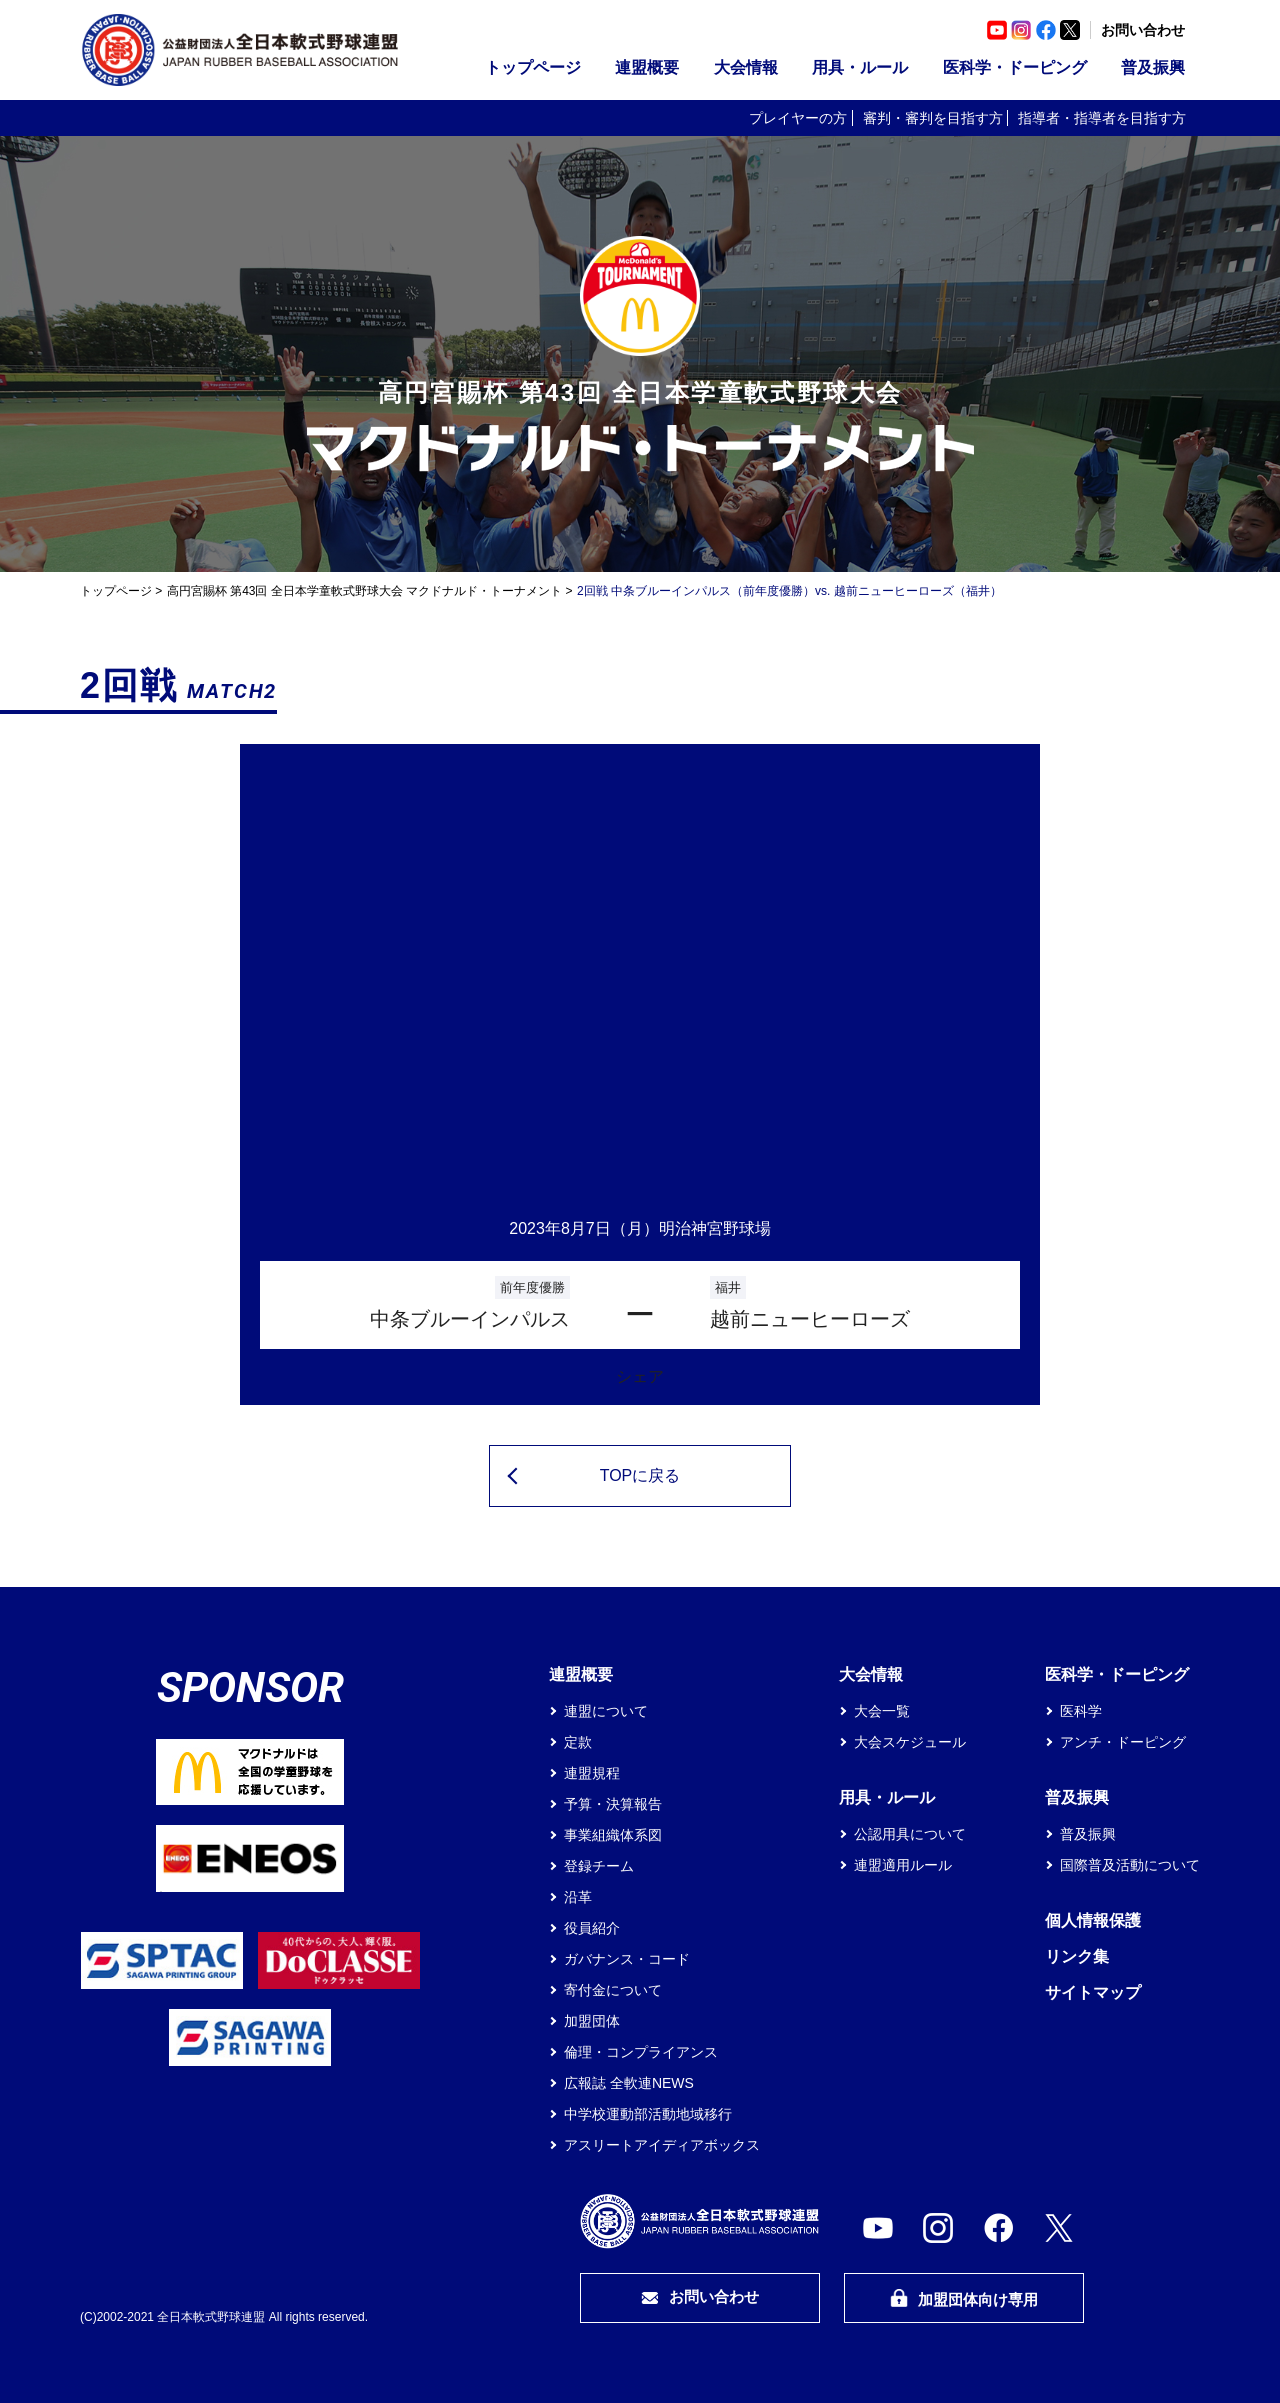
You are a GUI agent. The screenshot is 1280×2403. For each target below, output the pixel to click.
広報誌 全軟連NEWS (629, 2083)
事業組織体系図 (613, 1835)
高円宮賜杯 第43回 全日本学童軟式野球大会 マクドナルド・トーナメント (364, 591)
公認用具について (910, 1834)
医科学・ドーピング (1015, 67)
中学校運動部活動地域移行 (648, 2114)
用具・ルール (860, 67)
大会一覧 (882, 1711)
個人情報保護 (1093, 1920)
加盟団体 (592, 2021)
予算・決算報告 (613, 1804)
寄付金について (613, 1990)
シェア (640, 1376)
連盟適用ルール (903, 1865)
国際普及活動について (1130, 1865)
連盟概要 (647, 67)
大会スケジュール (910, 1742)
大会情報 (746, 67)
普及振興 (1153, 67)
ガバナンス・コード (627, 1959)
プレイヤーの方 (798, 118)
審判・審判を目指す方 (933, 118)
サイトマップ (1093, 1992)
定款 (578, 1742)
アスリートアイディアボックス (662, 2145)
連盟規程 (592, 1773)
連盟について (606, 1711)
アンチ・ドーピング (1123, 1742)
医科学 (1081, 1711)
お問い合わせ (1143, 30)
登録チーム (599, 1866)
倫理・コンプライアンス (641, 2052)
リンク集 (1077, 1956)
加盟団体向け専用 (964, 2298)
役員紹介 (592, 1928)
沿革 (578, 1897)
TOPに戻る (640, 1475)
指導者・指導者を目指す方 (1102, 118)
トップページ (533, 67)
